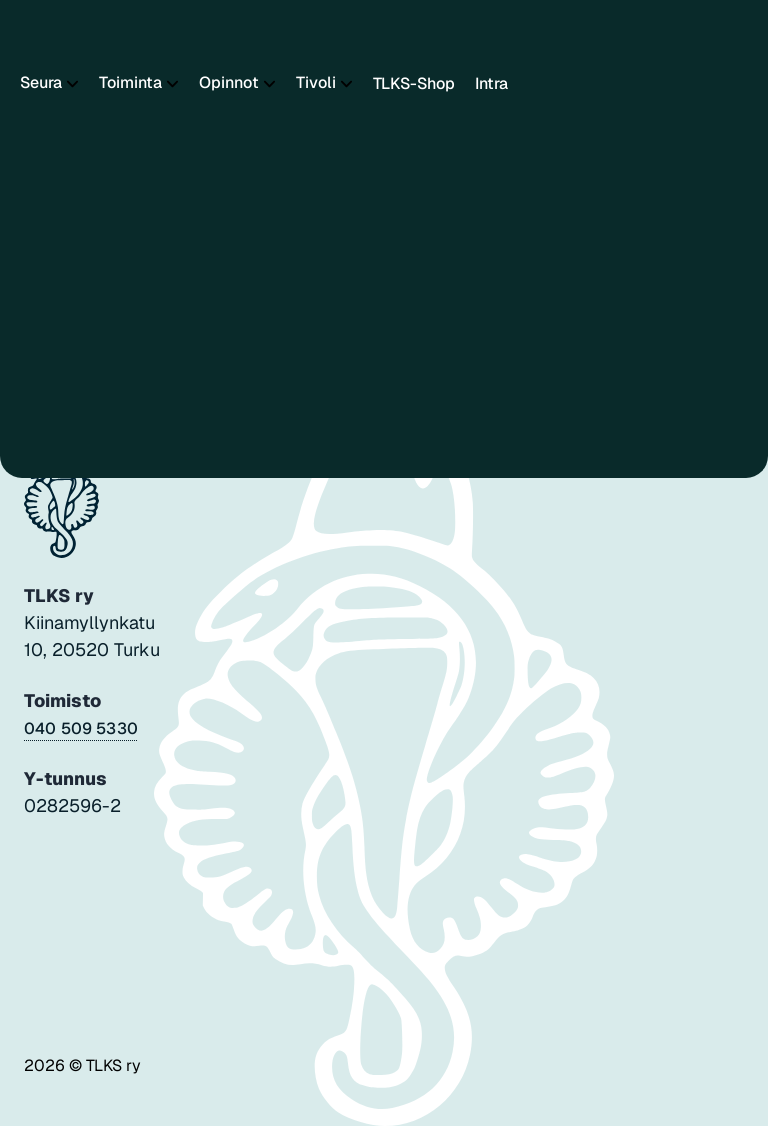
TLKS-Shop (414, 83)
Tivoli (316, 82)
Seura (41, 82)
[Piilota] (70, 83)
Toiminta (130, 82)
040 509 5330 (81, 728)
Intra (491, 83)
